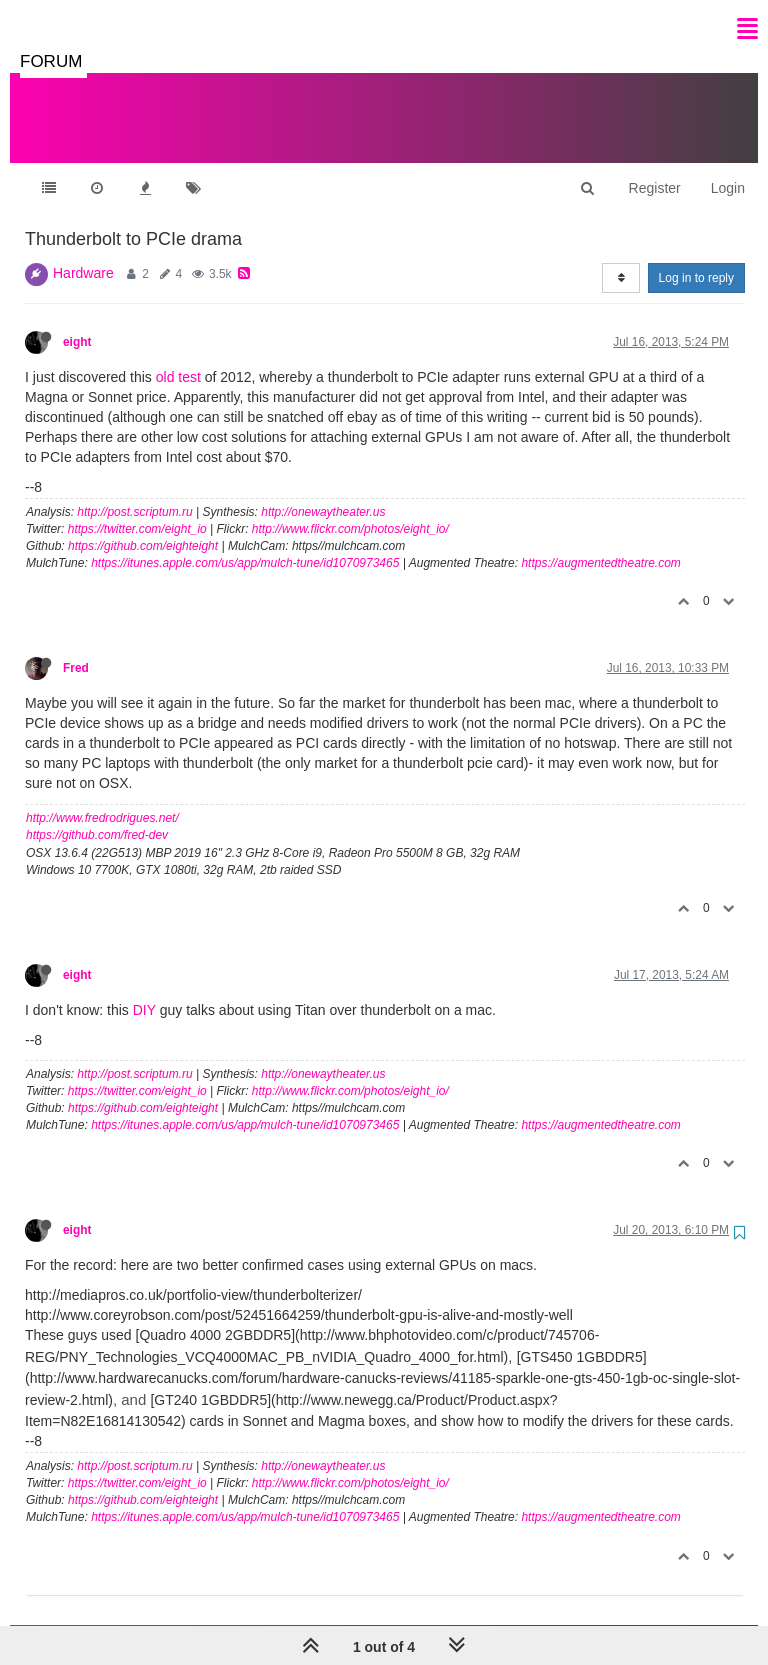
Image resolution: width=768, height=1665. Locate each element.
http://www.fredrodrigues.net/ (102, 798)
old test (178, 357)
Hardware (83, 253)
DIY (144, 990)
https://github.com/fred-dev (97, 815)
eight (77, 322)
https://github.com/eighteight (143, 526)
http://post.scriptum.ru (134, 492)
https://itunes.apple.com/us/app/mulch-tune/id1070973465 (245, 543)
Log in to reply (696, 258)
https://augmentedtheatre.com (600, 543)
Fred (76, 648)
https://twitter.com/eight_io (137, 509)
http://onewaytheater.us (323, 492)
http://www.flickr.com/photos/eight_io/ (350, 509)
